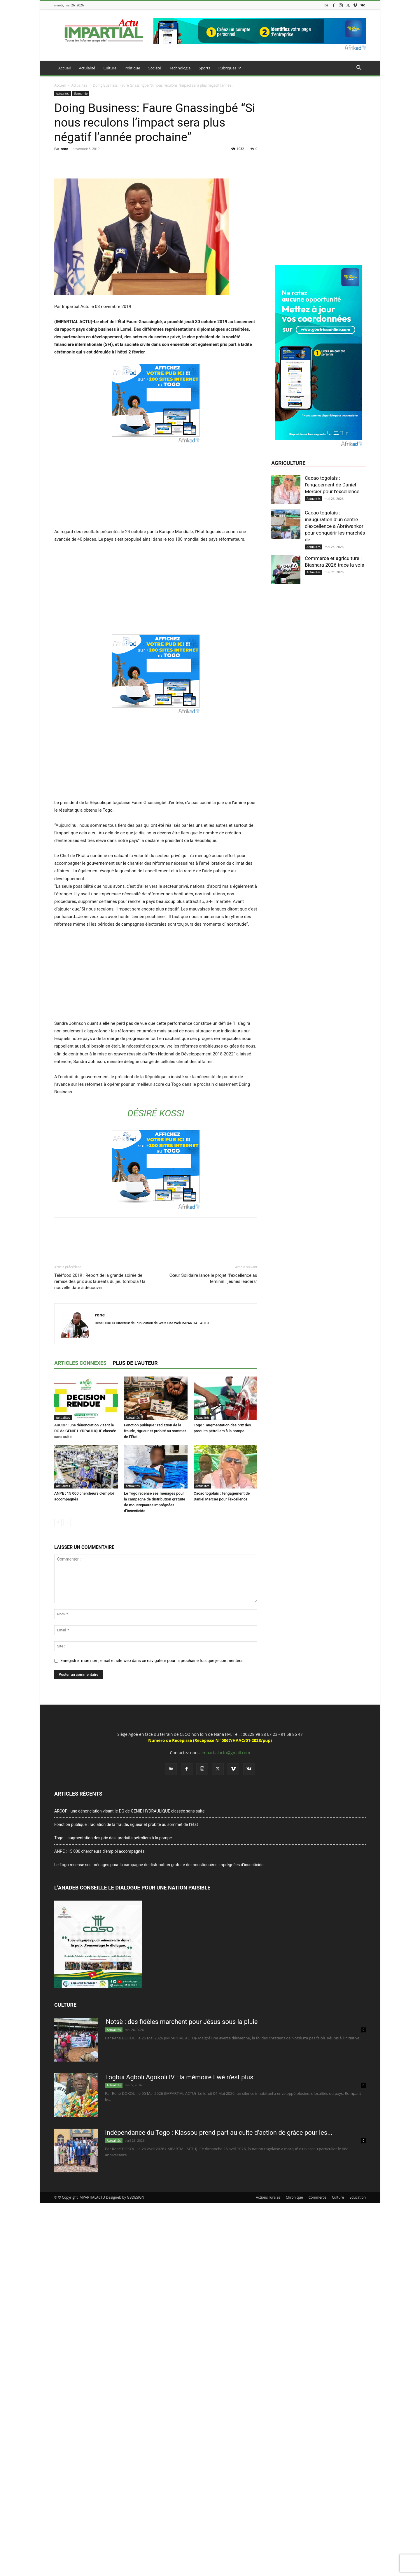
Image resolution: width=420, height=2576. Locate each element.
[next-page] (67, 1522)
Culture (110, 68)
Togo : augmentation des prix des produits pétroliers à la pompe (113, 1838)
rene (64, 148)
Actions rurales (268, 2197)
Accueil (64, 68)
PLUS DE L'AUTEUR (135, 1363)
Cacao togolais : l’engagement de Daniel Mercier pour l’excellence (332, 484)
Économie (81, 94)
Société (154, 68)
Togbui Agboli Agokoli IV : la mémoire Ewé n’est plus (179, 2077)
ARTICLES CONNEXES (80, 1363)
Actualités (79, 85)
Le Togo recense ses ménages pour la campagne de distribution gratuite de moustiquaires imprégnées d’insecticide (159, 1864)
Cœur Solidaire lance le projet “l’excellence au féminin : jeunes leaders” (213, 1278)
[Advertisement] (155, 485)
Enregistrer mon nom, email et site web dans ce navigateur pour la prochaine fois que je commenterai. (152, 1660)
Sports (204, 68)
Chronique (294, 2197)
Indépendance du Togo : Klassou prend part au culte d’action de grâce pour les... (218, 2132)
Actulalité (87, 68)
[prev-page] (58, 1522)
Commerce (317, 2197)
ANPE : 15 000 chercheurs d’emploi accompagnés (99, 1851)
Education (357, 2197)
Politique (132, 68)
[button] (359, 68)
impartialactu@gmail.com (226, 1752)
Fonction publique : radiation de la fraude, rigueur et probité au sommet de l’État (155, 1431)
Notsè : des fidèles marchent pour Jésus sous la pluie (181, 2021)
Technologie (179, 68)
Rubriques (229, 68)
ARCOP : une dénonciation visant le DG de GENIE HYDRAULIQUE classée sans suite (85, 1431)
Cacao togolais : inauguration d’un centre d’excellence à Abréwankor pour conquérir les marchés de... (335, 526)
